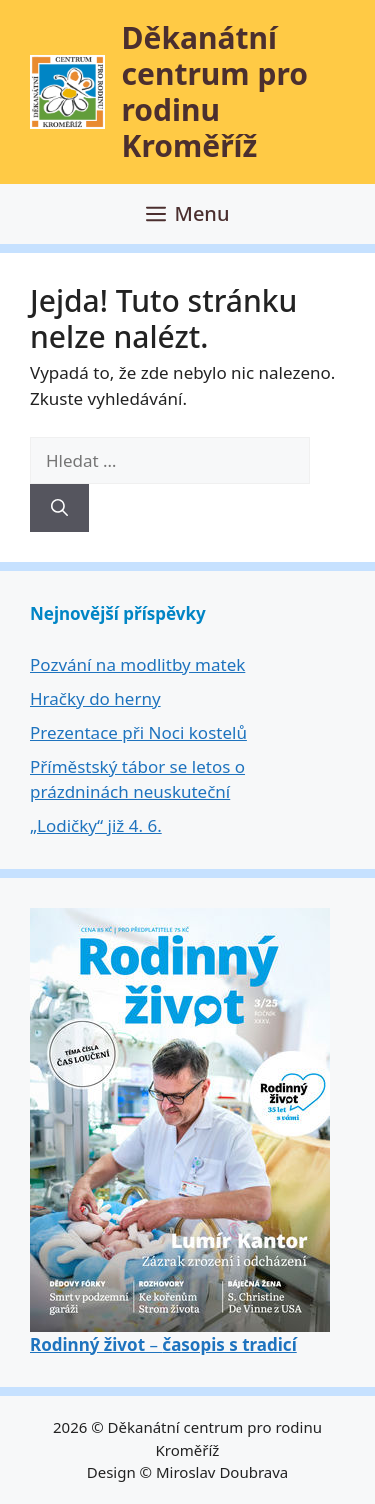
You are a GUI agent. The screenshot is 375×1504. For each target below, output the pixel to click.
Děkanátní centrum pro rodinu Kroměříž (215, 91)
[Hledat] (59, 508)
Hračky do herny (95, 698)
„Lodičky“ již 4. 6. (96, 825)
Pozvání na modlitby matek (137, 664)
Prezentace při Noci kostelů (138, 732)
